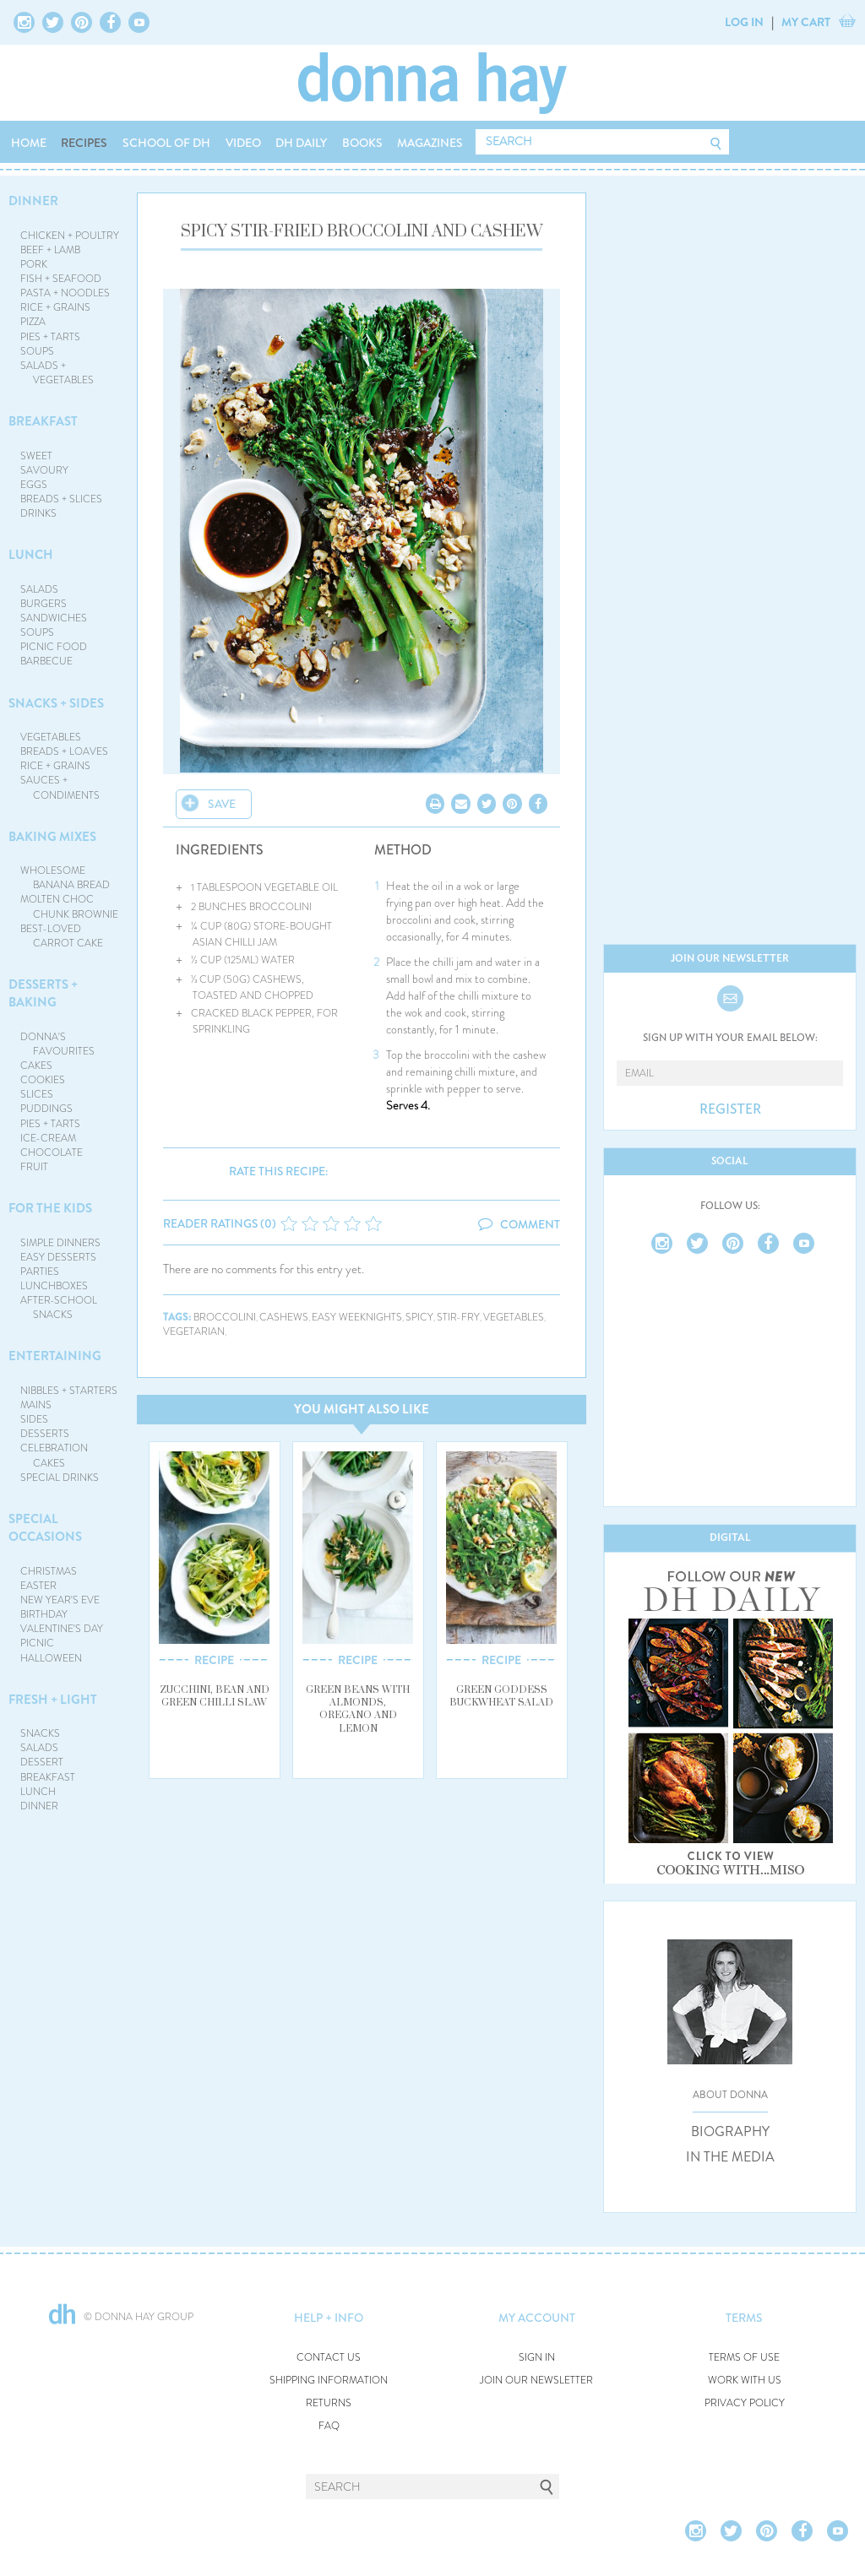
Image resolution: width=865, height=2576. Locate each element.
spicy (419, 1317)
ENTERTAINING (54, 1356)
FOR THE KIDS (50, 1208)
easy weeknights (357, 1317)
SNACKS (40, 1733)
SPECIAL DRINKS (59, 1477)
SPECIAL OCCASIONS (45, 1528)
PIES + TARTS (50, 336)
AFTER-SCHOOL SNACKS (58, 1307)
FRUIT (34, 1166)
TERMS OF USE (744, 2358)
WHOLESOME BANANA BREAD (65, 877)
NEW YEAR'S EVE (60, 1600)
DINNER (33, 201)
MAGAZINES (430, 142)
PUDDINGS (46, 1108)
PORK (33, 264)
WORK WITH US (744, 2380)
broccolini (224, 1317)
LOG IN (744, 22)
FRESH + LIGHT (52, 1699)
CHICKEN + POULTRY (69, 235)
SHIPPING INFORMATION (328, 2380)
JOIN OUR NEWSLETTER (536, 2380)
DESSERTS (44, 1433)
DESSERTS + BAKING (43, 993)
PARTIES (39, 1271)
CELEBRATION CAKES (54, 1455)
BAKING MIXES (52, 836)
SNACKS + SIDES (56, 703)
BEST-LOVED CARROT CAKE (62, 936)
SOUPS (37, 351)
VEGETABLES (50, 737)
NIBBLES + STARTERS (68, 1390)
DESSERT (41, 1762)
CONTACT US (328, 2358)
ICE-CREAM (48, 1138)
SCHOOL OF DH (166, 142)
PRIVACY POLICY (745, 2403)
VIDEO (243, 142)
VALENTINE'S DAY (61, 1628)
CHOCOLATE (51, 1152)
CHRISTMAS (48, 1571)
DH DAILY (301, 142)
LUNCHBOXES (54, 1285)
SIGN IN (537, 2358)
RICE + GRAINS (55, 307)
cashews (283, 1317)
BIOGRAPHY (730, 2132)
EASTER (38, 1585)
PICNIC (37, 1643)
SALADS (39, 589)
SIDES (34, 1419)
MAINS (36, 1405)
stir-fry (458, 1317)
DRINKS (38, 513)
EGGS (33, 484)
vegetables (513, 1317)
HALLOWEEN (51, 1658)
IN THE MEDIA (730, 2157)
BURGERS (43, 603)
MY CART (805, 22)
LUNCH (30, 554)
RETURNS (328, 2403)
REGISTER (730, 1109)
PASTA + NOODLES (65, 293)
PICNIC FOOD (53, 646)
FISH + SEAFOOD (60, 278)
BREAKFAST (43, 421)
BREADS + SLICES (61, 499)
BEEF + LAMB (50, 250)
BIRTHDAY (44, 1614)
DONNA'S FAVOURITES (57, 1044)
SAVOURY (44, 470)
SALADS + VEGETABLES (57, 373)
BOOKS (362, 142)
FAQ (329, 2426)
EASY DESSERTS (58, 1257)
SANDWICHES (53, 618)
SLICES (36, 1094)
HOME (28, 142)
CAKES (36, 1065)
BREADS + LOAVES (64, 751)
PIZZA (33, 321)
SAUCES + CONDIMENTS (60, 787)
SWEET (36, 456)
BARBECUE (46, 661)
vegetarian (194, 1332)
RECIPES (84, 142)
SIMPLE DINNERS (60, 1242)
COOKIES (42, 1079)
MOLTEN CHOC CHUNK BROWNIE (69, 906)
